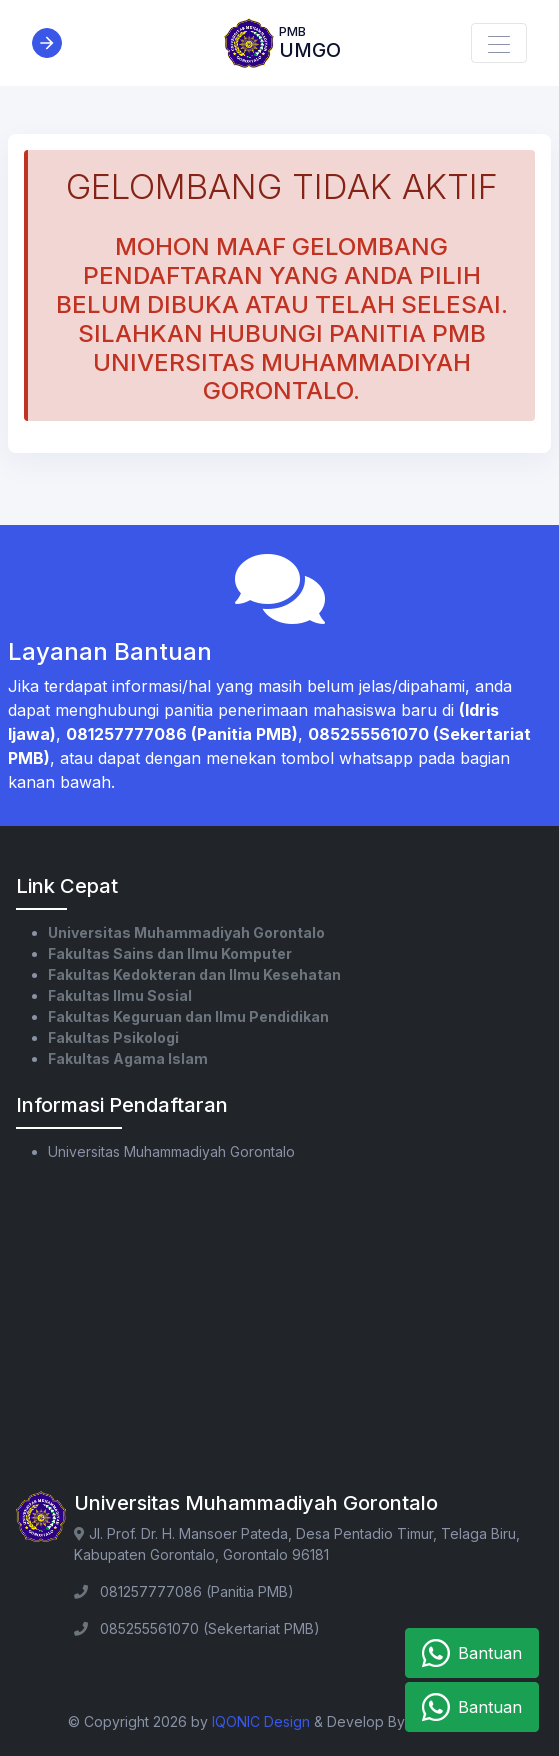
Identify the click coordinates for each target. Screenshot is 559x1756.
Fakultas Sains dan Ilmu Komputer (170, 953)
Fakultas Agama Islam (128, 1058)
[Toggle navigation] (499, 43)
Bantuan (472, 1653)
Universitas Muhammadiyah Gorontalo (186, 932)
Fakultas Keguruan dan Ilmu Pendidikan (188, 1016)
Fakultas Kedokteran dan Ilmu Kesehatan (194, 974)
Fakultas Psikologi (113, 1037)
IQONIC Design (261, 1721)
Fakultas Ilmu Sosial (120, 995)
